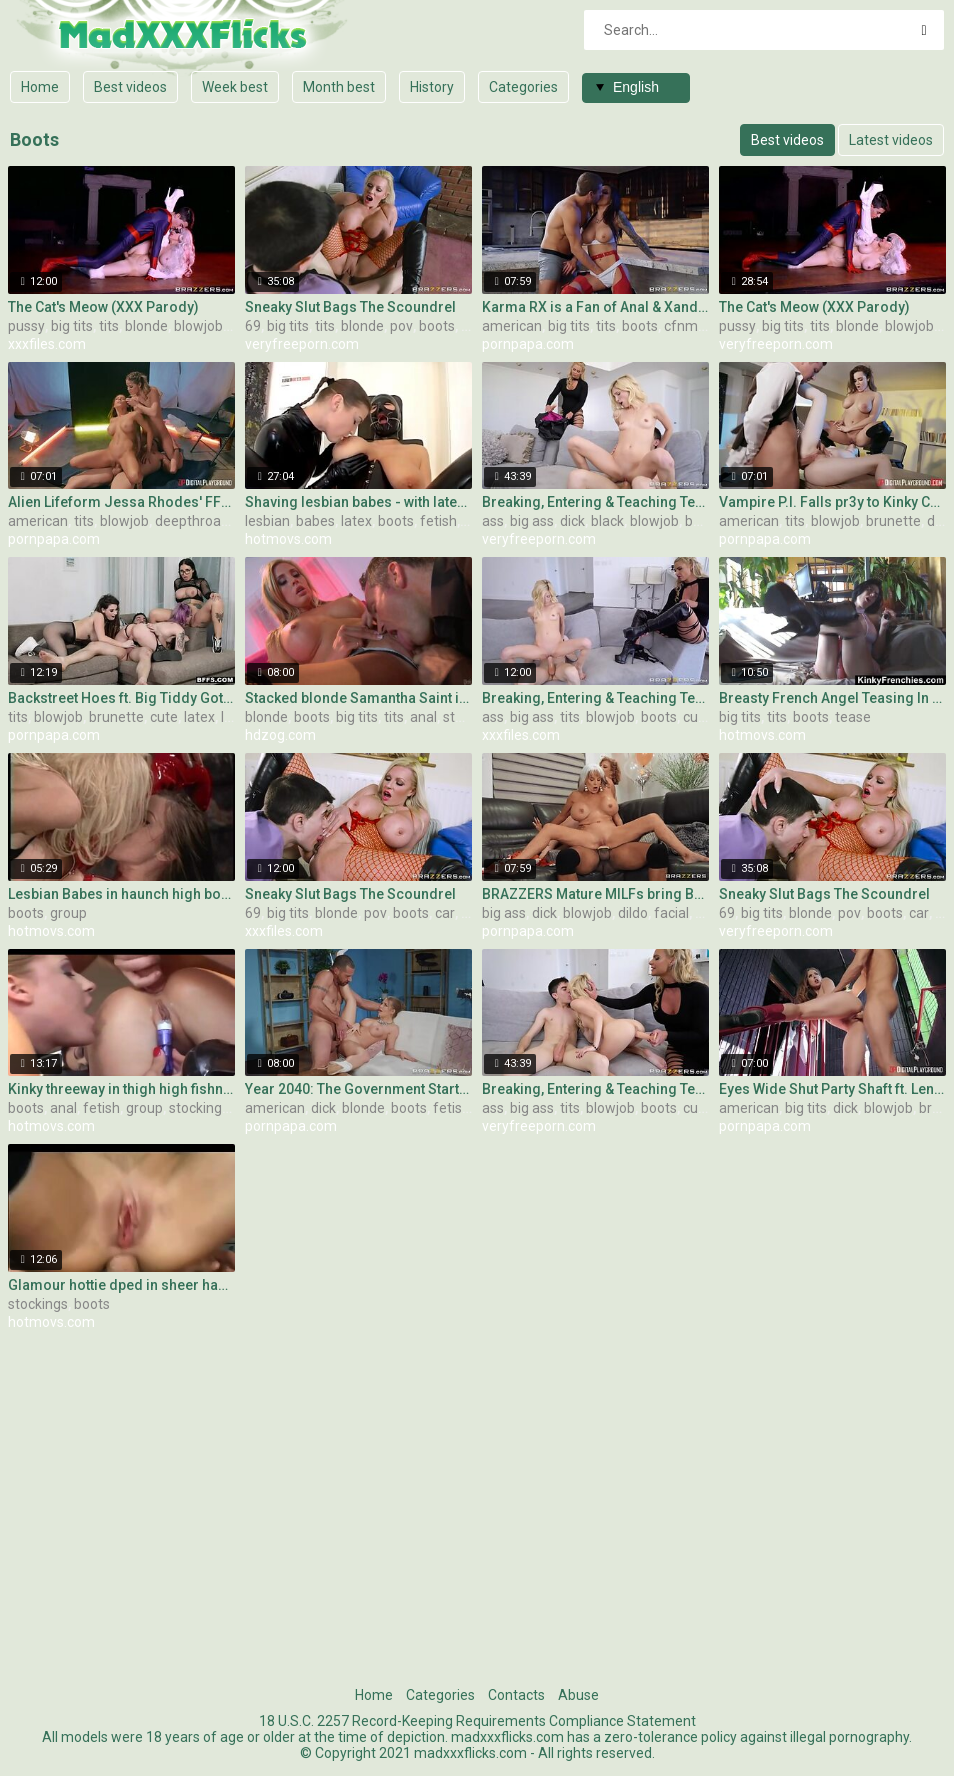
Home (40, 87)
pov (401, 326)
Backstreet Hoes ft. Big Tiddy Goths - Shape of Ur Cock (121, 698)
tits (109, 326)
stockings (199, 1108)
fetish (438, 521)
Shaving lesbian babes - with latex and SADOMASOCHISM (358, 502)
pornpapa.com (528, 344)
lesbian (267, 521)
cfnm (681, 326)
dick (572, 521)
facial (671, 913)
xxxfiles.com (47, 344)
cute (164, 717)
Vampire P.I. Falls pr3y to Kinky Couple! (832, 502)
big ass (532, 521)
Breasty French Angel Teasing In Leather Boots (832, 698)
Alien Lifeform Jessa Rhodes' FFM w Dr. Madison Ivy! (121, 502)
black (607, 521)
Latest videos (891, 140)
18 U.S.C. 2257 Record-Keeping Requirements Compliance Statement (477, 1721)
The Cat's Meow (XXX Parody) (103, 307)
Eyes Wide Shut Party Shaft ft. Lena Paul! (832, 1089)
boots (437, 326)
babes (315, 521)
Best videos (130, 87)
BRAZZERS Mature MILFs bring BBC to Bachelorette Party (595, 894)
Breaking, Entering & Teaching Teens (595, 502)
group (68, 913)
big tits (72, 326)
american (512, 326)
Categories (523, 87)
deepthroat (190, 521)
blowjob (198, 326)
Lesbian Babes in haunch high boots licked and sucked (121, 894)
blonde (146, 326)
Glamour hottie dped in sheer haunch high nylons (121, 1285)
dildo (633, 913)
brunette (893, 521)
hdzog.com (280, 735)
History (432, 87)
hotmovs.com (288, 539)
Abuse (578, 1695)
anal (423, 717)
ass (493, 521)
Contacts (516, 1695)
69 (253, 326)
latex (356, 521)
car (471, 326)
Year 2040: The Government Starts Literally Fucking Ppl (358, 1089)
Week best (235, 87)
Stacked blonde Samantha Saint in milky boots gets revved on (358, 698)
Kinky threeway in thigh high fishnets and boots (121, 1089)
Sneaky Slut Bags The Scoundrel (350, 307)
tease (853, 717)
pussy (26, 326)
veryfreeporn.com (302, 344)
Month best (339, 87)
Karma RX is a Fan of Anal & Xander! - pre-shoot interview (595, 307)
